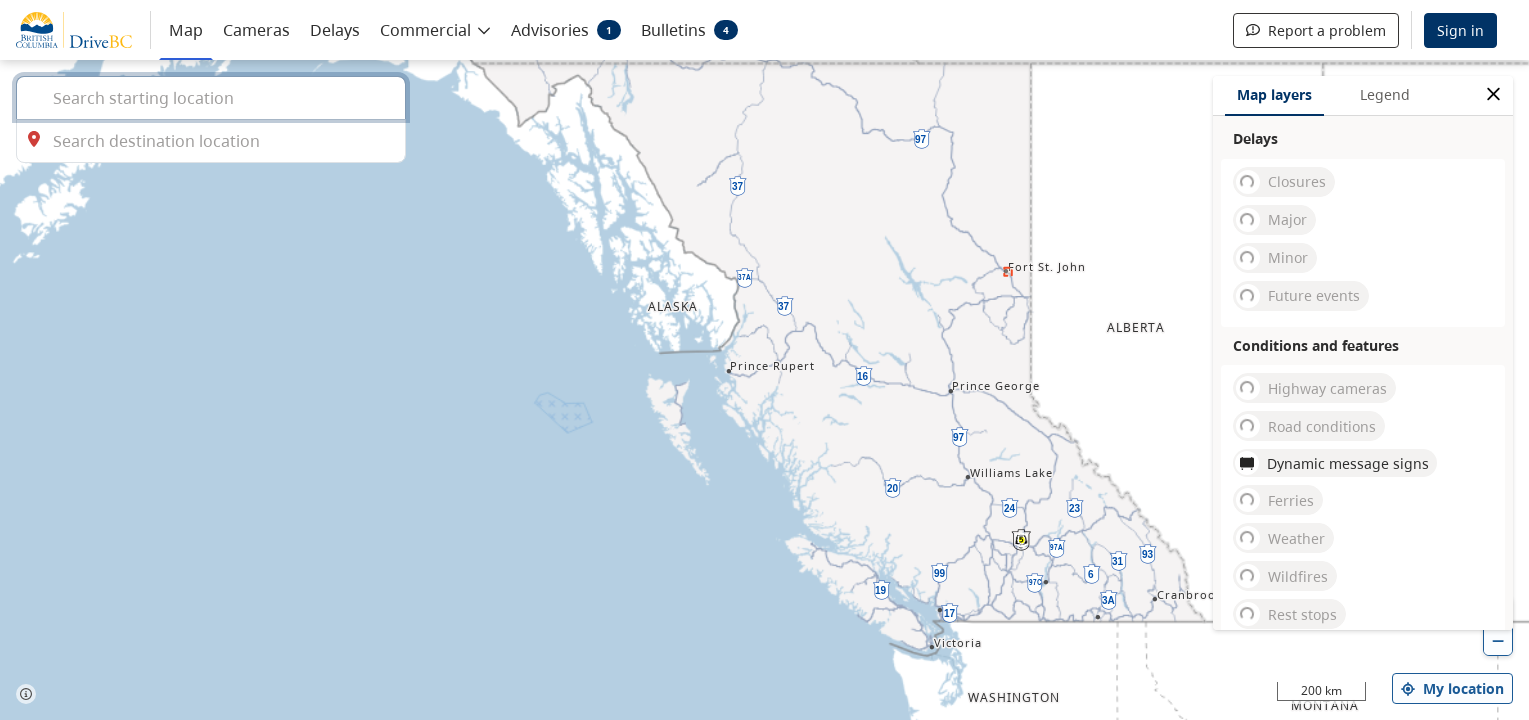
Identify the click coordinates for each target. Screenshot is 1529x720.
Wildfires (1282, 576)
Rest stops (1286, 614)
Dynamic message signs (1332, 463)
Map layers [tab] (1274, 94)
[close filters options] (1493, 94)
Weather (1280, 538)
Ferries (1275, 500)
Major (1271, 220)
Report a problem (1316, 30)
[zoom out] (1498, 640)
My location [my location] (1452, 688)
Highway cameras (1311, 388)
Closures (1281, 182)
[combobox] (211, 97)
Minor (1272, 258)
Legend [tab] (1385, 94)
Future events (1298, 296)
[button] (435, 29)
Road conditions (1306, 426)
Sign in (1460, 30)
